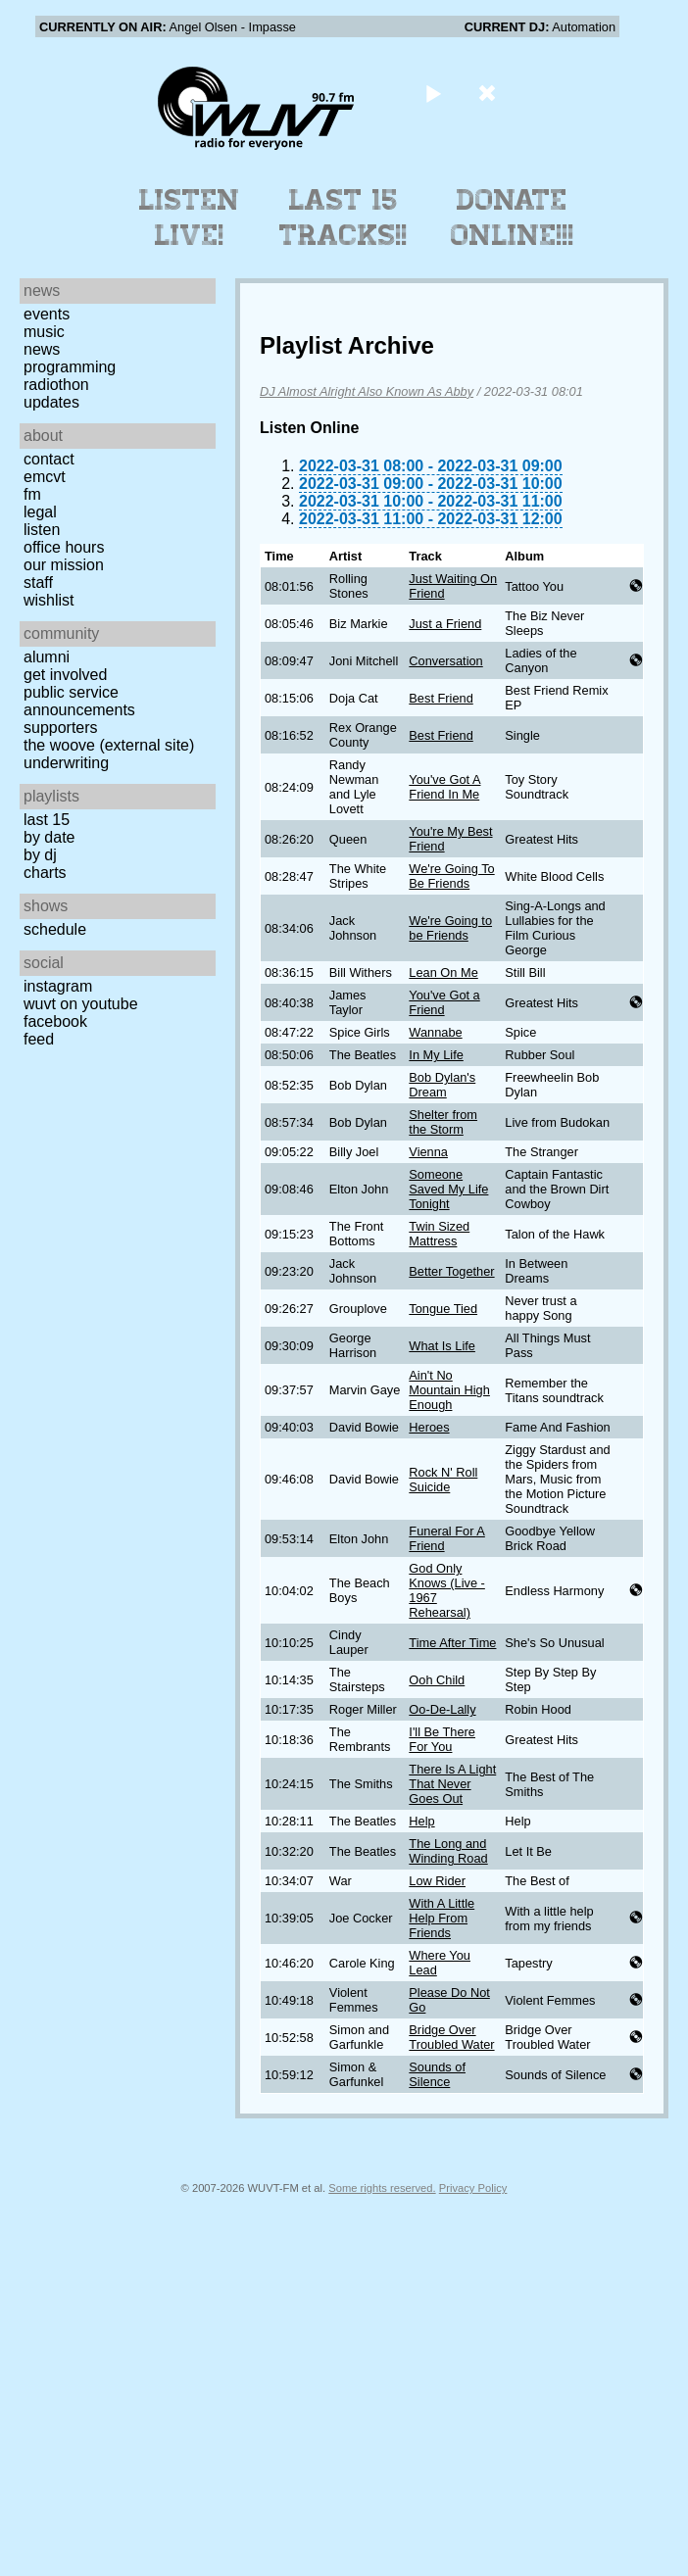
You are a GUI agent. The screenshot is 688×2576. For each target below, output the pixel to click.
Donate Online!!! (512, 217)
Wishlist (49, 600)
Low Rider (437, 1880)
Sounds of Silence (437, 2074)
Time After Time (452, 1642)
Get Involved (65, 674)
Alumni (47, 657)
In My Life (436, 1054)
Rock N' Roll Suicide (443, 1479)
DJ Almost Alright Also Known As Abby (366, 391)
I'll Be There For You (442, 1739)
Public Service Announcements (79, 701)
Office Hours (64, 547)
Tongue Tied (443, 1308)
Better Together (451, 1271)
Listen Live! (189, 217)
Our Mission (64, 565)
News (42, 349)
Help (421, 1821)
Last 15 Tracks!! (343, 217)
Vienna (428, 1151)
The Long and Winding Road (448, 1851)
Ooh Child (437, 1680)
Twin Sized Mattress (439, 1233)
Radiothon (56, 384)
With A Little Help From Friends (441, 1918)
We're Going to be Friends (450, 928)
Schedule (55, 929)
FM (32, 494)
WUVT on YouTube (81, 1004)
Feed (39, 1039)
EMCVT (45, 476)
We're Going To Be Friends (451, 876)
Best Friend (440, 698)
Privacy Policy (473, 2188)
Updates (51, 402)
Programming (70, 367)
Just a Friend (445, 623)
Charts (45, 872)
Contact (49, 459)
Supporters (61, 727)
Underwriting (66, 762)
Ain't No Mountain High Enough (449, 1390)
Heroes (429, 1427)
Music (44, 331)
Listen (42, 529)
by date (49, 837)
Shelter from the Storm (443, 1122)
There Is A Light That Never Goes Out (452, 1784)
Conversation (445, 661)
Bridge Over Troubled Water (451, 2037)
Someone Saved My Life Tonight (448, 1189)
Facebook (55, 1021)
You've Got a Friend (444, 1002)
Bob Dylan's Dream (442, 1084)
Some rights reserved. (381, 2188)
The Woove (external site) (109, 745)
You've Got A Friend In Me (444, 787)
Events (47, 314)
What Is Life (442, 1345)
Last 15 (47, 819)
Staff (38, 582)
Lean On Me (443, 972)
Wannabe (435, 1032)
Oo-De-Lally (442, 1709)
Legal (40, 512)
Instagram (58, 986)
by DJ (40, 855)
